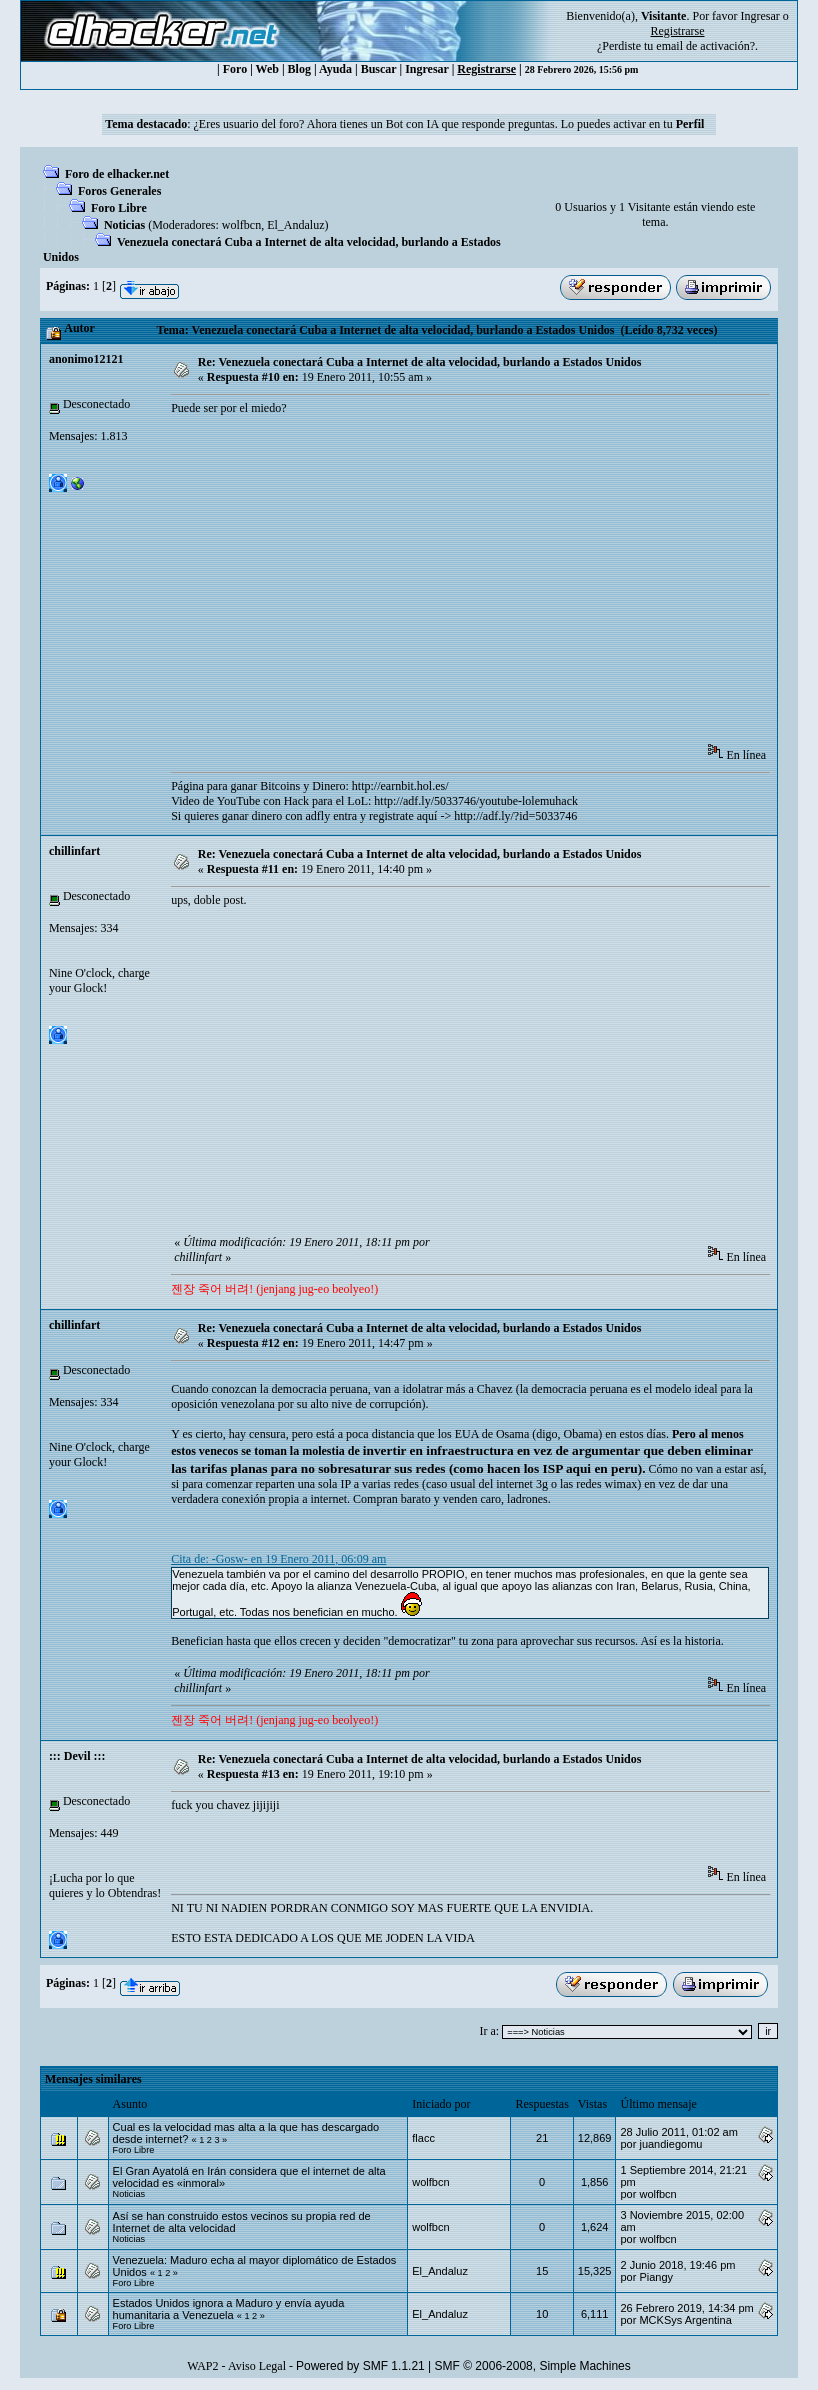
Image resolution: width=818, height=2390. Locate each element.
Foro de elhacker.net (117, 174)
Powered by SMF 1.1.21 (360, 2366)
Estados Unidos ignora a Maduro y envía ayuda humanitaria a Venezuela (229, 2309)
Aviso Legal (257, 2366)
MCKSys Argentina (685, 2320)
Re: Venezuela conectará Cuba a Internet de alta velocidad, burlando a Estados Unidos (420, 362)
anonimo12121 (86, 359)
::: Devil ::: (77, 1756)
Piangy (656, 2277)
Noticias (124, 225)
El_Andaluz (295, 225)
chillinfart (74, 851)
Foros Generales (119, 191)
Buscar (379, 69)
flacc (423, 2138)
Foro (235, 69)
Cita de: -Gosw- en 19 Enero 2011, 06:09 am (278, 1559)
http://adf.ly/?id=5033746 (515, 816)
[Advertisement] (494, 586)
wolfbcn (241, 225)
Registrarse (486, 69)
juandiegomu (670, 2144)
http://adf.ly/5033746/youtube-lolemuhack (476, 801)
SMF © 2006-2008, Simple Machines (533, 2366)
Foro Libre (119, 208)
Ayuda (335, 69)
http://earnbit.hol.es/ (400, 786)
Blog (299, 69)
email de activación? (705, 46)
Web (267, 69)
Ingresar (759, 16)
